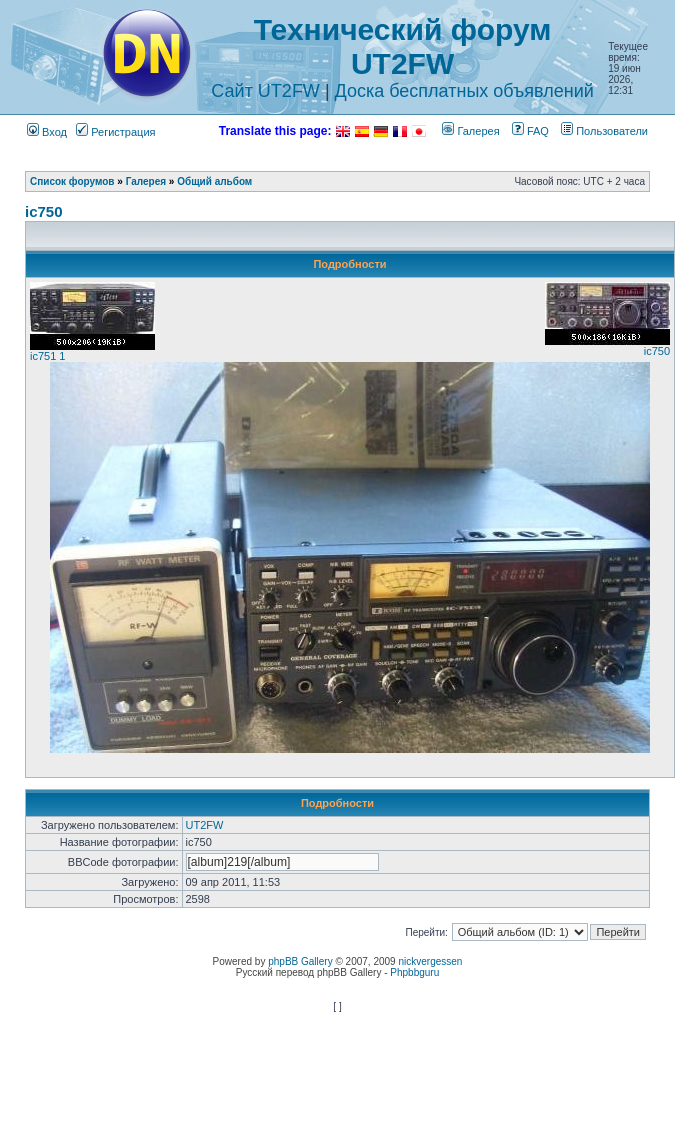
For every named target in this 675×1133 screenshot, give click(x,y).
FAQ (530, 131)
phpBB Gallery (300, 961)
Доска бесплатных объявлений (464, 91)
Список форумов (72, 181)
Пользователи (604, 131)
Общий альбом (214, 181)
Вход (47, 132)
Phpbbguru (414, 972)
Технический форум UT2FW (403, 46)
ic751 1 (47, 356)
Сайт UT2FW (265, 91)
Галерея (470, 131)
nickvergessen (430, 961)
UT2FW (205, 825)
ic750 (44, 211)
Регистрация (115, 132)
